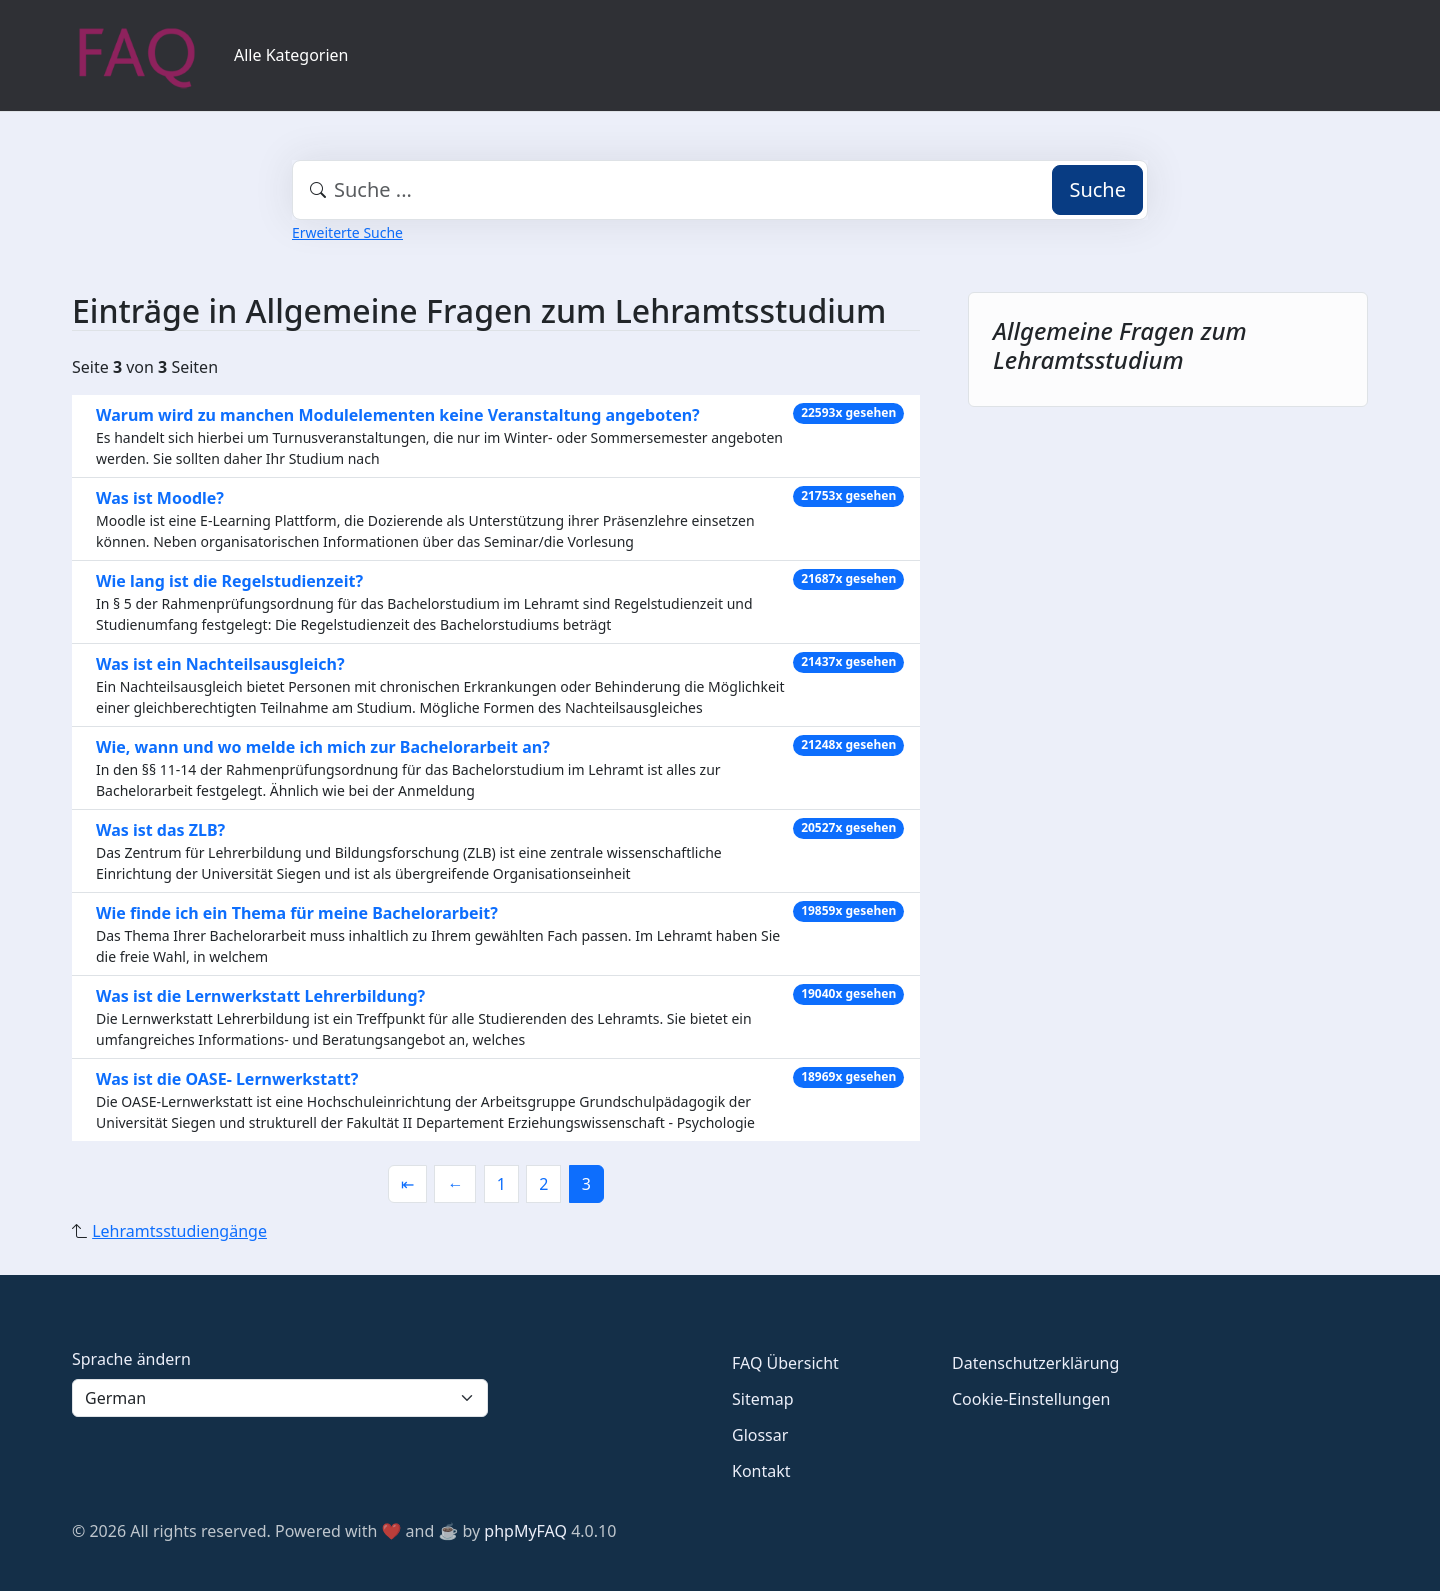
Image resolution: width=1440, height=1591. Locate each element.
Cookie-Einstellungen (1031, 1399)
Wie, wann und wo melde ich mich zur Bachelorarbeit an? (323, 747)
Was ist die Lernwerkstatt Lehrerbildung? (260, 996)
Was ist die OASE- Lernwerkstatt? (227, 1079)
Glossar (760, 1435)
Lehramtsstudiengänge (179, 1231)
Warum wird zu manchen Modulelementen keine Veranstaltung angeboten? (398, 415)
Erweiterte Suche (347, 232)
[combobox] (720, 190)
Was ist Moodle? (160, 498)
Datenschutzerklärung (1035, 1363)
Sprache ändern (131, 1359)
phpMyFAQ (525, 1531)
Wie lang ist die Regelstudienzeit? (229, 581)
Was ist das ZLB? (160, 830)
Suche (1097, 189)
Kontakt (761, 1471)
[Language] (280, 1398)
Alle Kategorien (291, 55)
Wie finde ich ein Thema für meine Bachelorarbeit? (297, 913)
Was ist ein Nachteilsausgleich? (220, 664)
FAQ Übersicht (785, 1363)
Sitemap (763, 1399)
